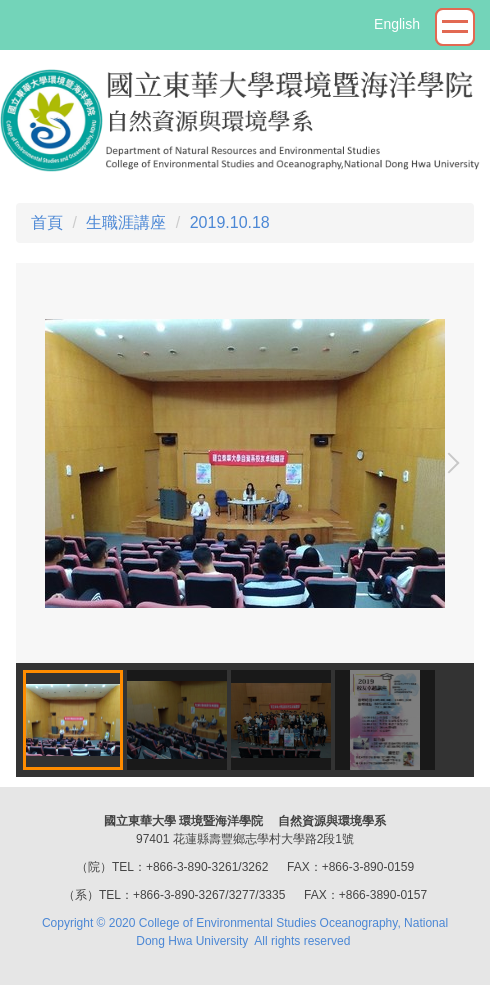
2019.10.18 (230, 222)
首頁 (47, 222)
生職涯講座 (126, 222)
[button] (449, 463)
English (397, 24)
